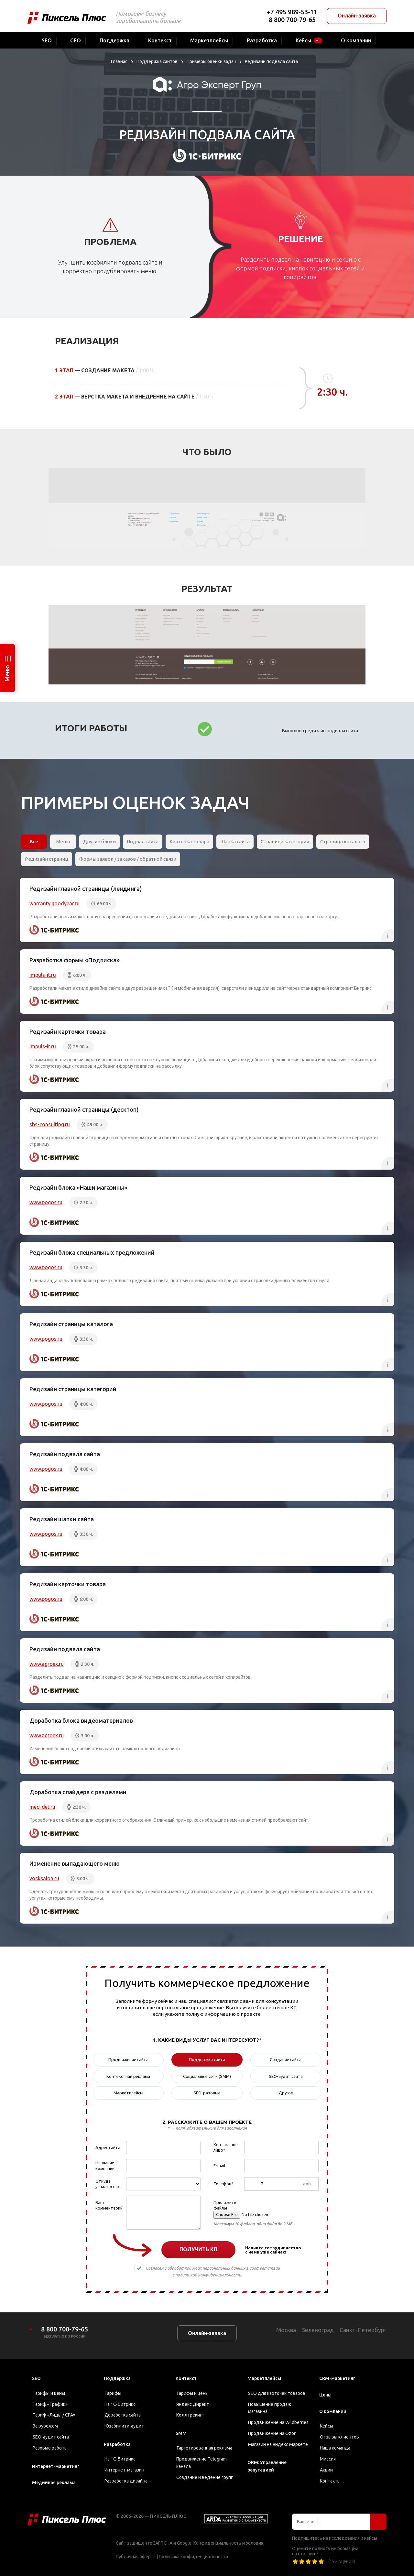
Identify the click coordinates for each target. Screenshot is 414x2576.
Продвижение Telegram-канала (202, 2462)
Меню (7, 673)
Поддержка (117, 2378)
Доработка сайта (122, 2415)
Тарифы (112, 2393)
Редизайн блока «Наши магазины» (78, 1187)
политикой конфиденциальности (208, 2275)
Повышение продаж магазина (269, 2408)
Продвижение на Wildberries (278, 2422)
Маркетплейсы (264, 2378)
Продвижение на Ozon (272, 2433)
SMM (181, 2433)
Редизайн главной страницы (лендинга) (85, 888)
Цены (325, 2394)
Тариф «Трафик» (50, 2404)
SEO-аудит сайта (51, 2437)
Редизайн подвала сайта (64, 1454)
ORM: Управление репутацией (267, 2466)
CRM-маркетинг (337, 2378)
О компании (332, 2411)
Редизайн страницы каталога (71, 1324)
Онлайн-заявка (357, 15)
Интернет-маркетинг (55, 2466)
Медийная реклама (54, 2482)
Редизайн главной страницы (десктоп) (84, 1109)
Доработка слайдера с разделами (77, 1792)
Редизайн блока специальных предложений (92, 1252)
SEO (36, 2378)
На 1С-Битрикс (120, 2404)
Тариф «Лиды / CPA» (54, 2415)
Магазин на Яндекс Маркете (278, 2444)
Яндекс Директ (192, 2404)
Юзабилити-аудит (124, 2426)
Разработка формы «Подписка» (74, 960)
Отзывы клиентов (339, 2437)
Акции (326, 2469)
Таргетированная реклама (204, 2447)
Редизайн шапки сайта (61, 1519)
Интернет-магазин (124, 2469)
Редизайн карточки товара (67, 1031)
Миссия (328, 2458)
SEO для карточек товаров (276, 2393)
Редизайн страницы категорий (72, 1389)
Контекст (186, 2378)
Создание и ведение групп (205, 2477)
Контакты (330, 2480)
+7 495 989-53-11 (292, 12)
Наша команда (335, 2447)
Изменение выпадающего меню (74, 1863)
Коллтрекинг (190, 2415)
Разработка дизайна (125, 2480)
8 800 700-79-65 (292, 19)
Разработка (117, 2444)
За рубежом (45, 2426)
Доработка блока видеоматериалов (81, 1720)
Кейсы (326, 2426)
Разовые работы (50, 2447)
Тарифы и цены (49, 2393)
